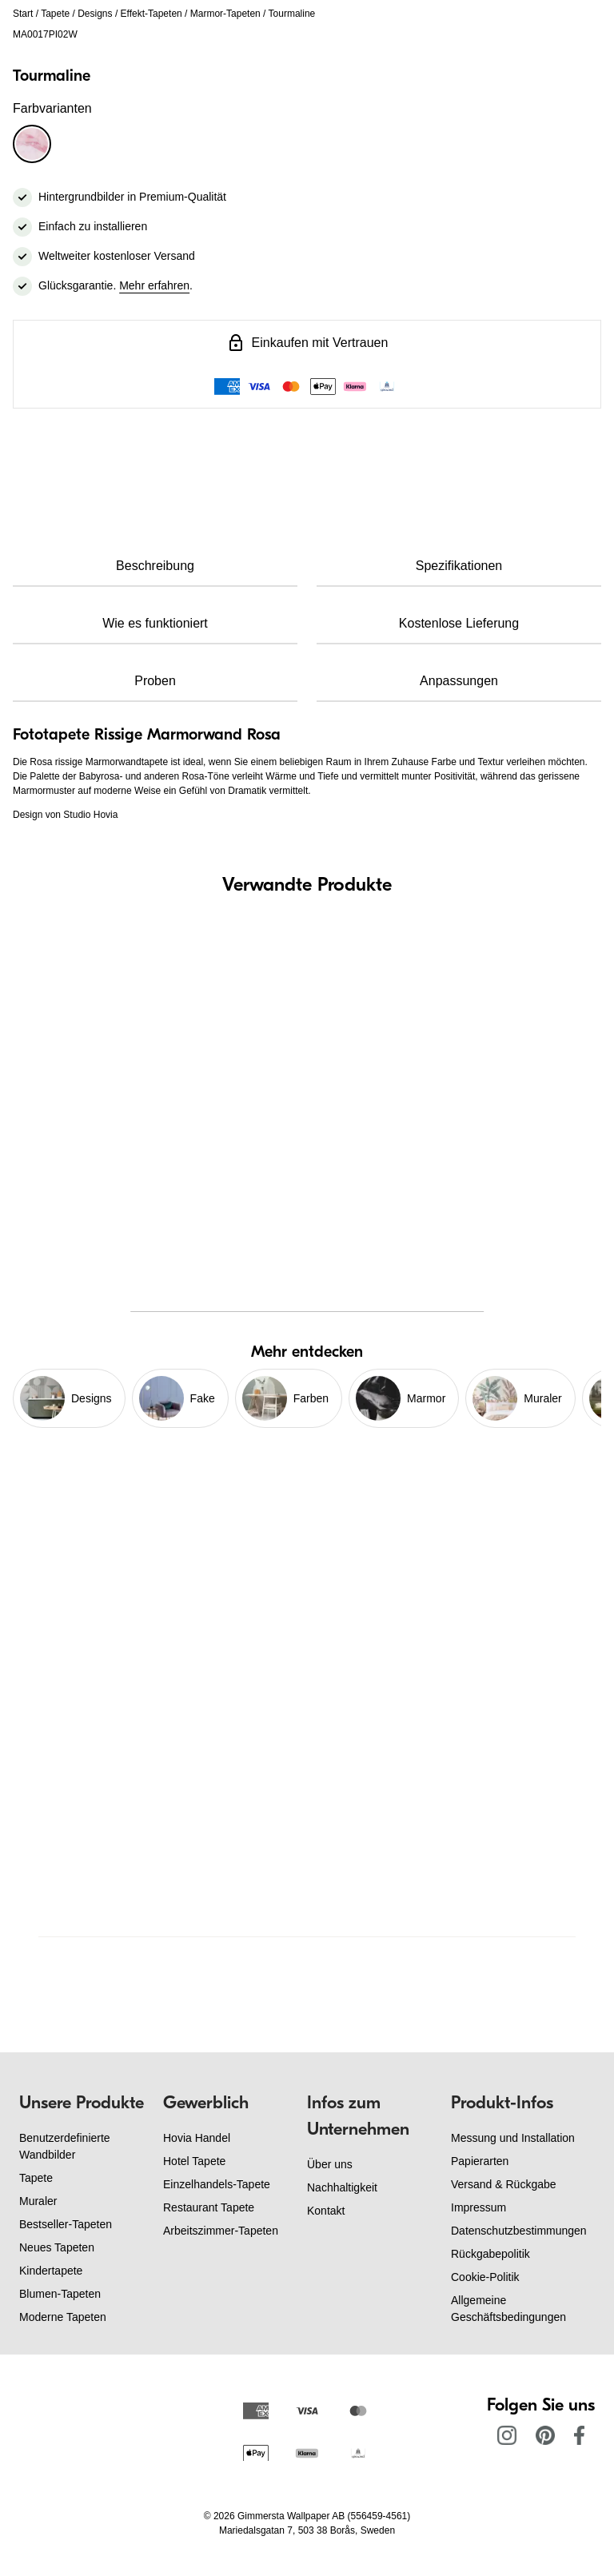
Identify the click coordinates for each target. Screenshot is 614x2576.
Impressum (478, 2207)
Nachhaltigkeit (342, 2187)
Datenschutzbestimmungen (519, 2230)
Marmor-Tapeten (225, 13)
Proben (155, 681)
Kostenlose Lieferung (459, 623)
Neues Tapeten (56, 2247)
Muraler (38, 2201)
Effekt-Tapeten (151, 13)
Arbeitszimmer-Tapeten (220, 2230)
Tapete (55, 13)
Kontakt (326, 2210)
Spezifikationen (459, 565)
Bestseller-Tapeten (65, 2224)
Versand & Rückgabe (503, 2184)
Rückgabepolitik (490, 2253)
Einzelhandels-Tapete (216, 2184)
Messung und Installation (513, 2137)
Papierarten (479, 2161)
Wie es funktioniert (155, 623)
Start (23, 13)
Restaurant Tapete (208, 2207)
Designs (95, 13)
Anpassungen (459, 681)
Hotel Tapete (194, 2161)
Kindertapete (50, 2270)
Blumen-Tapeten (60, 2293)
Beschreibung (155, 565)
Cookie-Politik (485, 2277)
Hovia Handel (196, 2137)
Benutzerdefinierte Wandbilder (64, 2146)
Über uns (330, 2164)
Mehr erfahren (154, 285)
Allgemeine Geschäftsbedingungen (508, 2308)
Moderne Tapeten (62, 2317)
